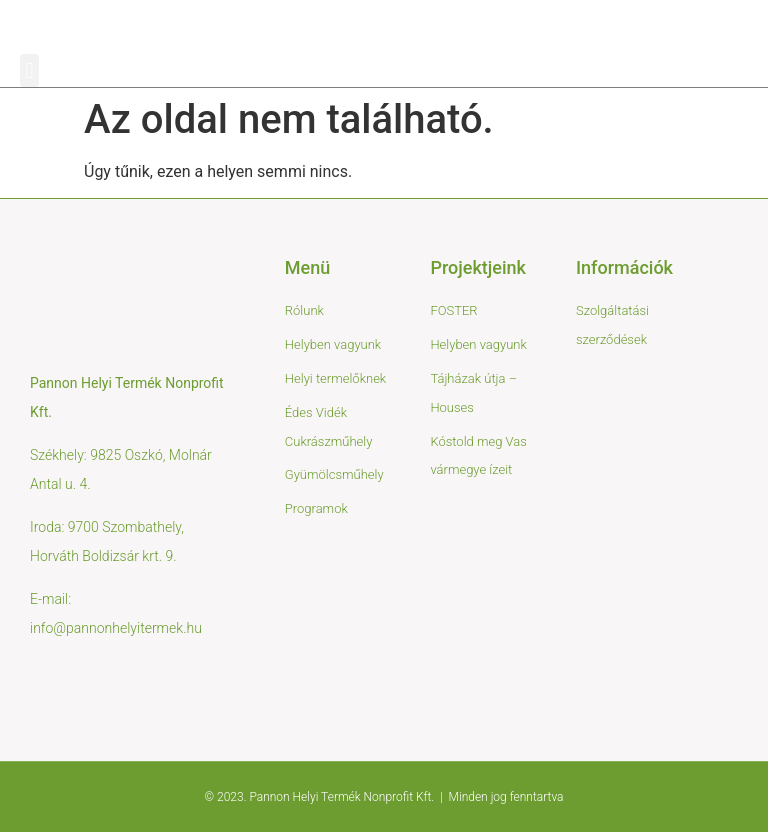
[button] (29, 70)
